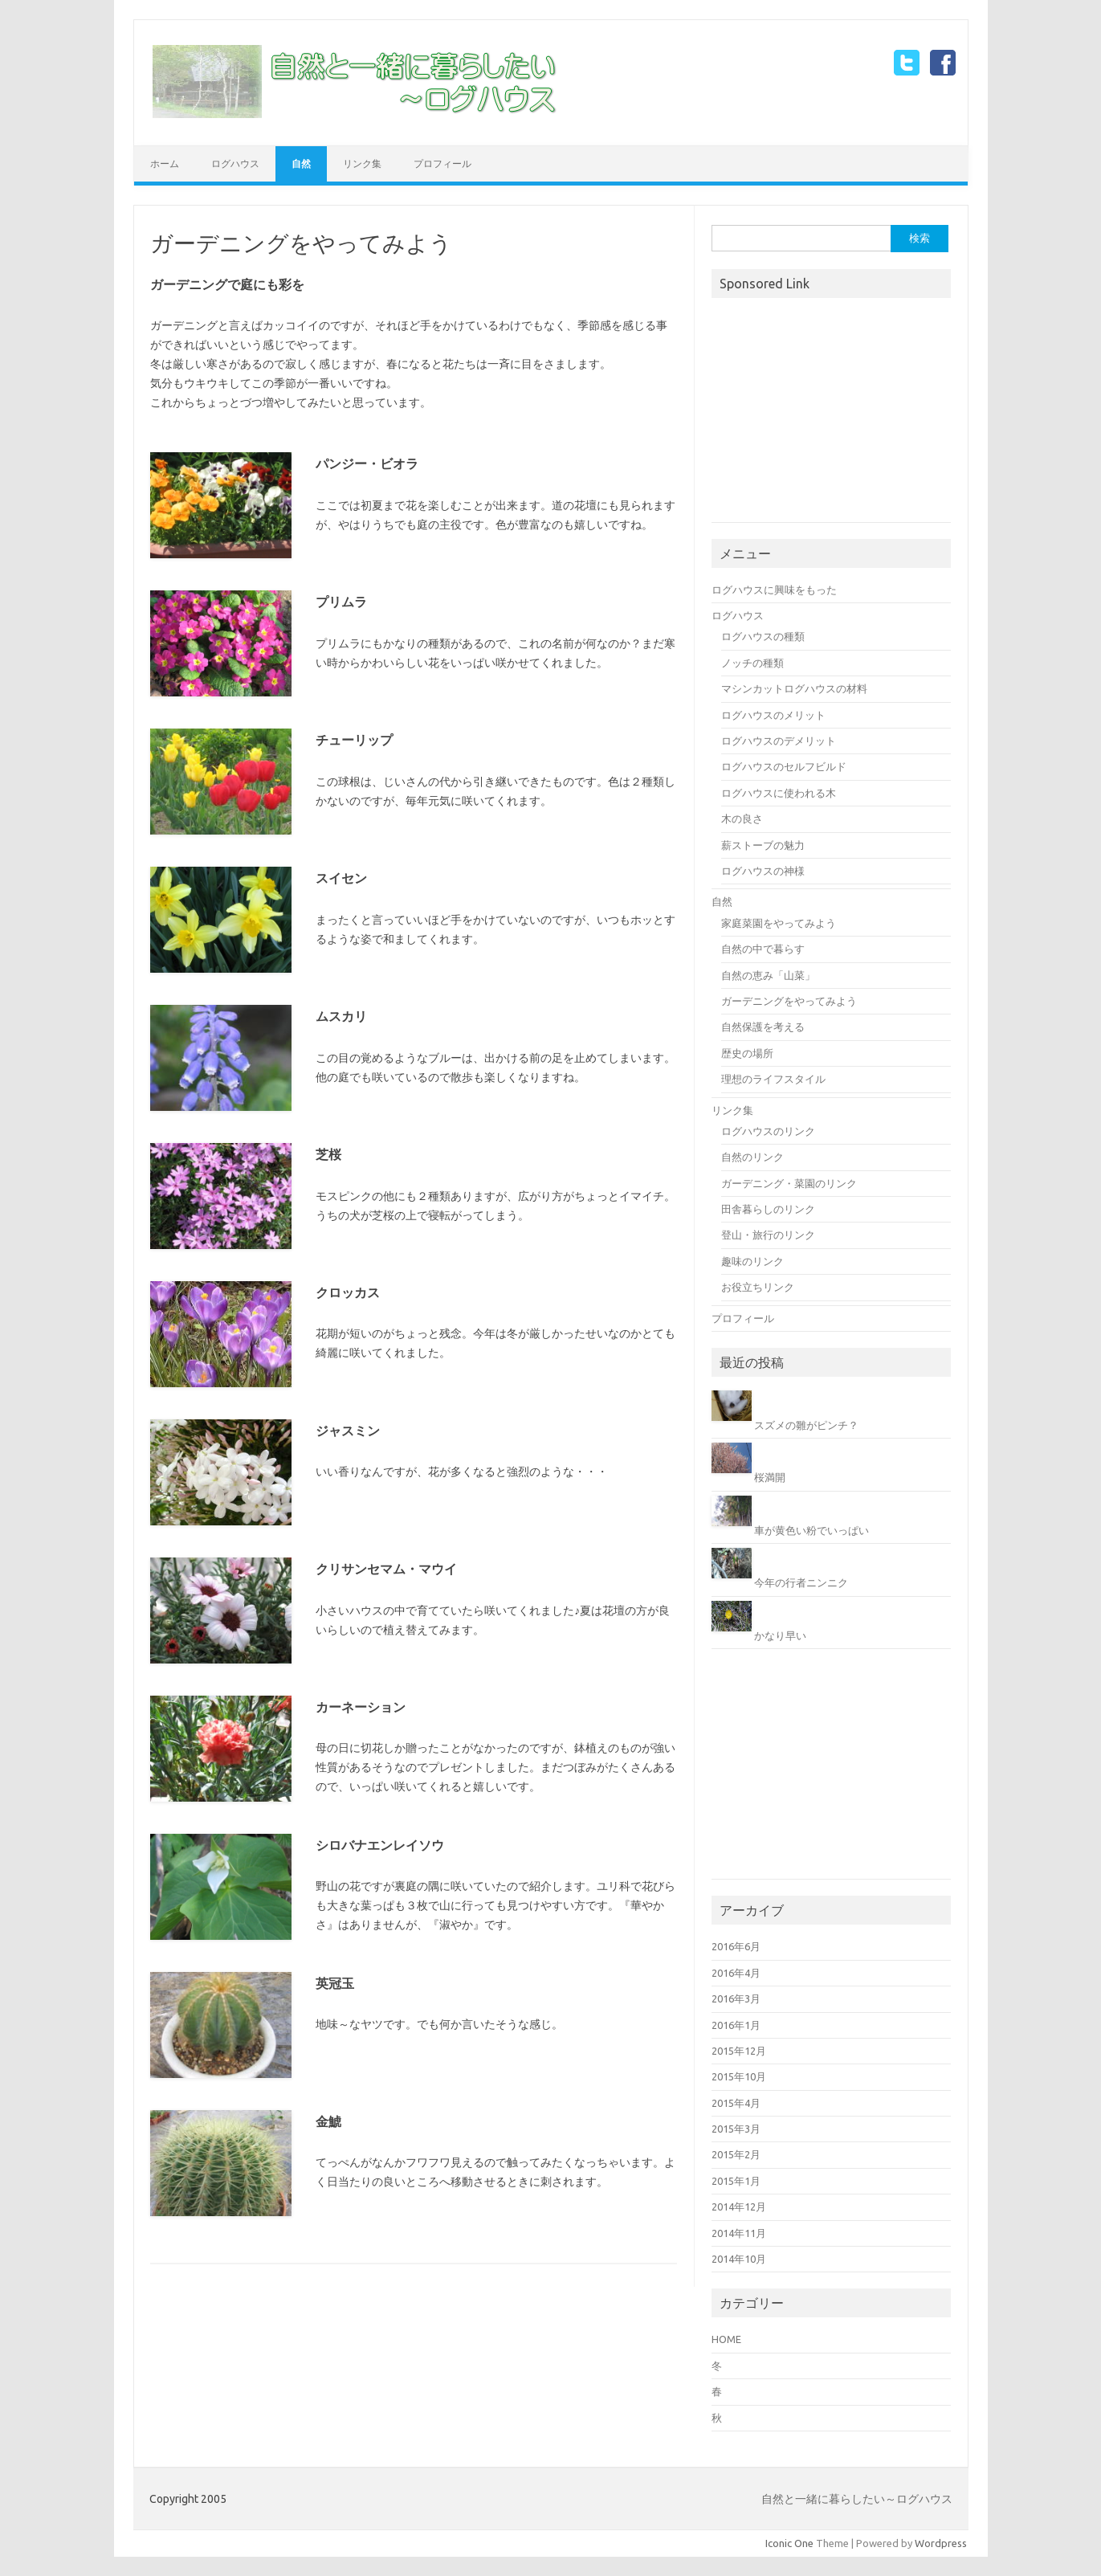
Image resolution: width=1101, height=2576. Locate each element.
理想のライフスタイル (773, 1078)
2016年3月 (736, 1998)
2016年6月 (736, 1946)
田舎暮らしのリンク (768, 1209)
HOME (726, 2339)
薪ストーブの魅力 (763, 845)
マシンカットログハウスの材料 (794, 688)
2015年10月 (739, 2076)
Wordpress (941, 2543)
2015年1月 (736, 2180)
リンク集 (362, 163)
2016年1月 (736, 2025)
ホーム (164, 163)
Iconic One (789, 2543)
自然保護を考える (763, 1026)
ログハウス (235, 163)
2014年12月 (739, 2206)
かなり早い (780, 1635)
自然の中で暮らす (763, 948)
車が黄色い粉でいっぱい (811, 1530)
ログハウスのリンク (768, 1131)
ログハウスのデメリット (778, 740)
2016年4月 (736, 1972)
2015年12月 (739, 2050)
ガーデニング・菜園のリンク (789, 1183)
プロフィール (442, 163)
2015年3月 (736, 2128)
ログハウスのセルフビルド (783, 766)
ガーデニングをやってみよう (789, 1000)
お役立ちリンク (757, 1286)
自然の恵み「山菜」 (768, 975)
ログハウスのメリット (773, 715)
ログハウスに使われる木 (778, 792)
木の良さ (742, 818)
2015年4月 (736, 2103)
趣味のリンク (752, 1261)
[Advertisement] (832, 412)
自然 (301, 163)
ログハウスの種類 (763, 636)
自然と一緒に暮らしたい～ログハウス (856, 2498)
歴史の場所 (747, 1053)
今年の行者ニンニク (801, 1582)
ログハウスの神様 (763, 870)
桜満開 (769, 1477)
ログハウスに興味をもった (774, 589)
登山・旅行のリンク (768, 1234)
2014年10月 (739, 2258)
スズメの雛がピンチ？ (806, 1425)
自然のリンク (752, 1156)
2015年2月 (736, 2154)
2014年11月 (739, 2233)
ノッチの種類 (752, 662)
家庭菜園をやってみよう (778, 923)
